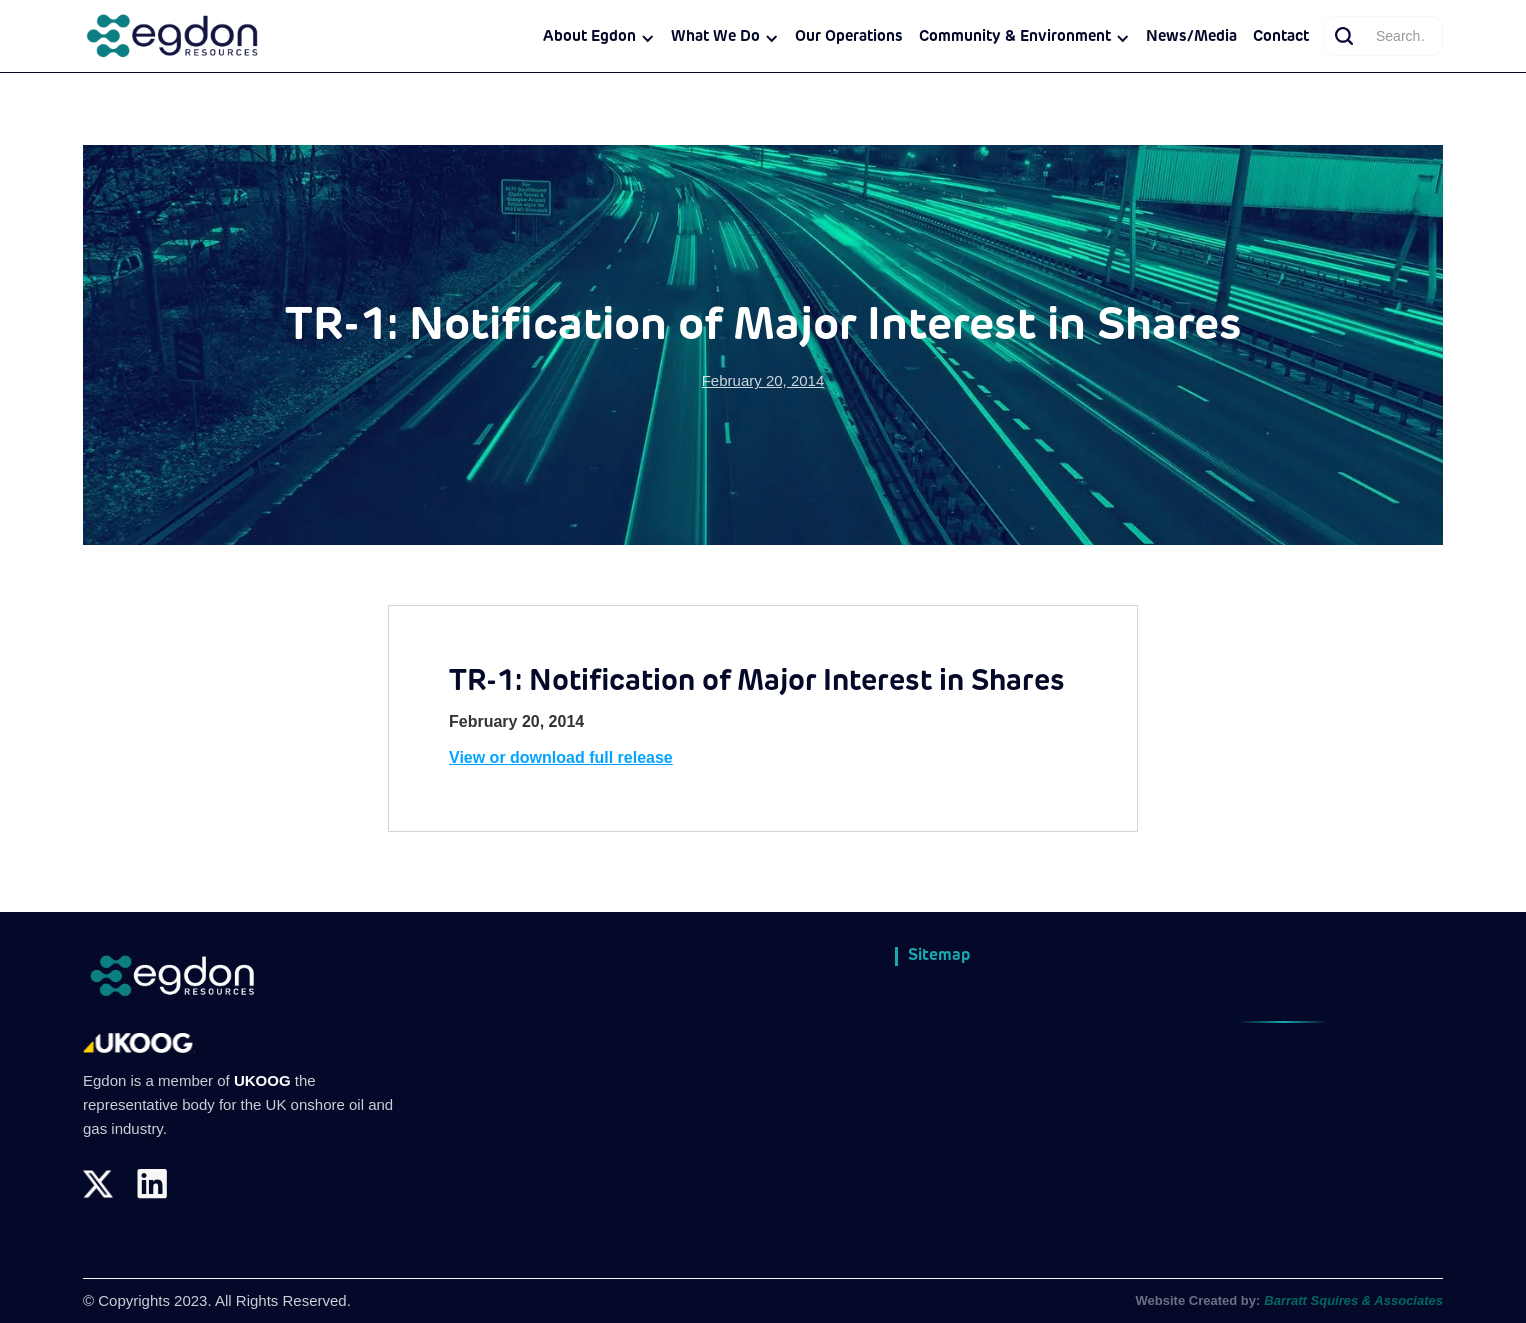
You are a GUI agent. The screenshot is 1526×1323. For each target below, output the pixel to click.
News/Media (1191, 37)
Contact (1281, 37)
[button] (599, 38)
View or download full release (561, 757)
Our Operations (849, 37)
